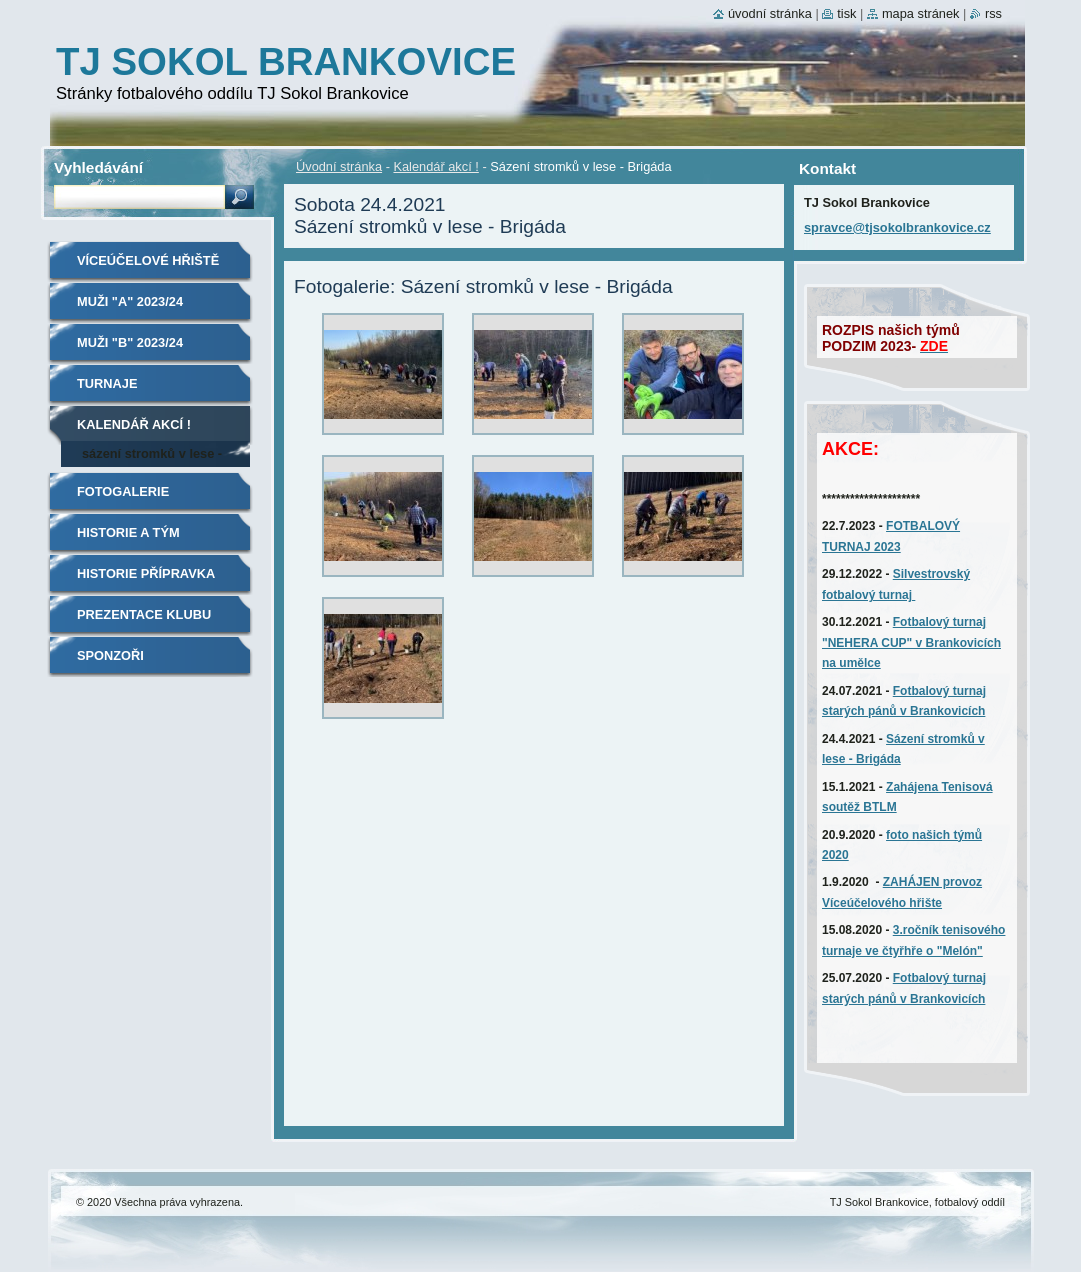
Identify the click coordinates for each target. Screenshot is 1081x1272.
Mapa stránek (921, 13)
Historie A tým (128, 532)
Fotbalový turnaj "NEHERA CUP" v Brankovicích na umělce (911, 642)
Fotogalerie (123, 491)
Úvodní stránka (339, 166)
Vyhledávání (98, 167)
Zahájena (913, 787)
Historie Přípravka (146, 573)
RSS (993, 13)
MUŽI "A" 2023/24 (130, 301)
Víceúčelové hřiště (148, 260)
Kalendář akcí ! (435, 166)
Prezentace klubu (144, 614)
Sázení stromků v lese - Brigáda (152, 456)
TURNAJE (107, 383)
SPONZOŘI (110, 655)
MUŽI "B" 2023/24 (130, 342)
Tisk (846, 13)
